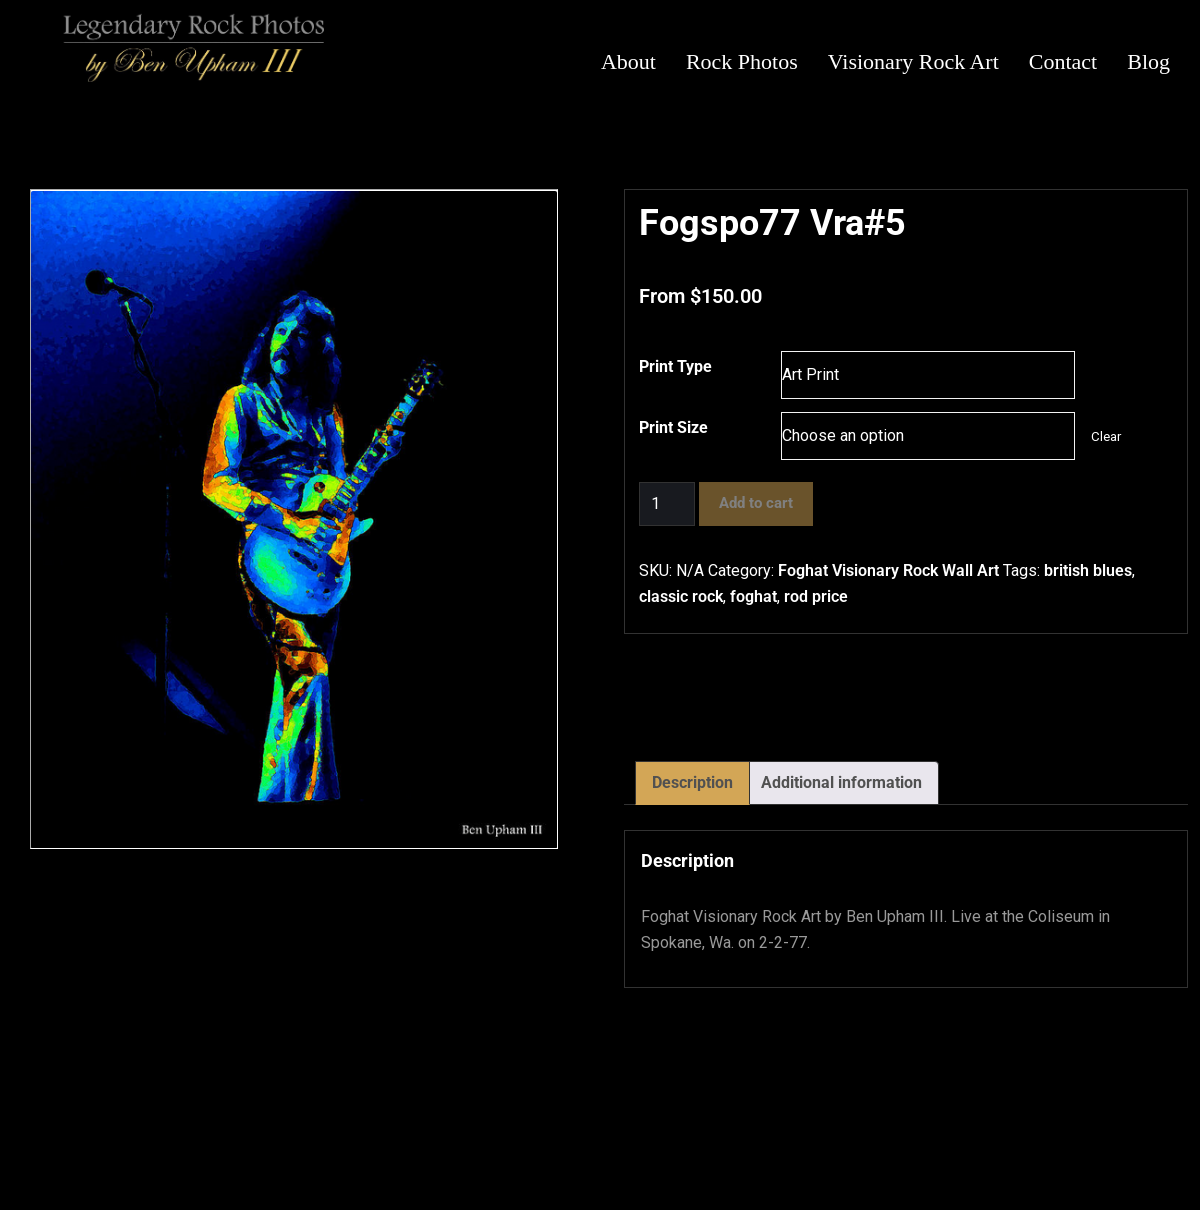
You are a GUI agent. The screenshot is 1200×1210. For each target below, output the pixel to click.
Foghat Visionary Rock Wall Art (888, 570)
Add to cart (756, 503)
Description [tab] (692, 782)
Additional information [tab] (841, 782)
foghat (753, 596)
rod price (816, 596)
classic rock (681, 596)
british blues (1088, 570)
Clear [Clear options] (1106, 436)
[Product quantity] (667, 504)
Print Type (675, 366)
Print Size (673, 427)
